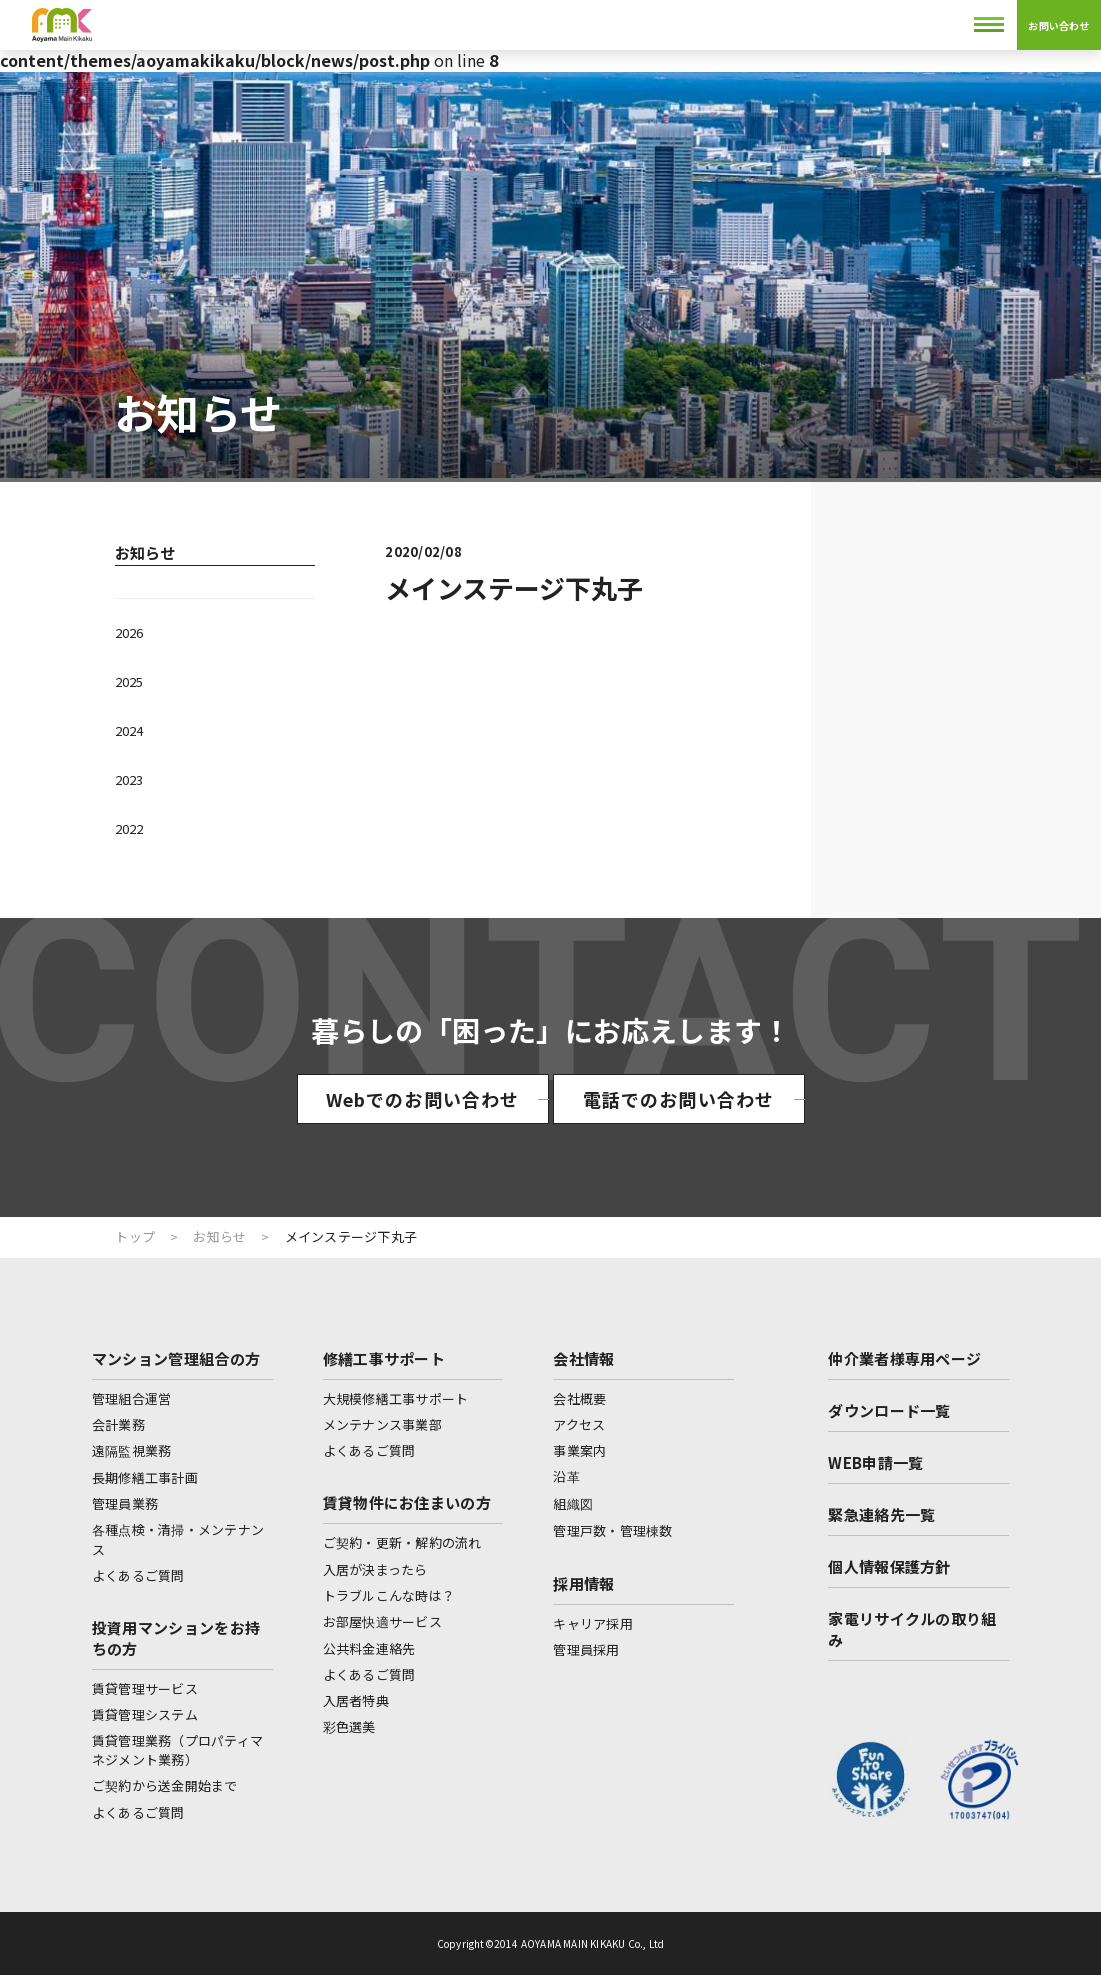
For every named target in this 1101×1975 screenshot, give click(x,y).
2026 (129, 632)
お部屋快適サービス (382, 1621)
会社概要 (579, 1398)
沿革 (566, 1476)
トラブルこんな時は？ (389, 1595)
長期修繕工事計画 (145, 1477)
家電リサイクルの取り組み (912, 1629)
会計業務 (118, 1424)
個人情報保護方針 (889, 1566)
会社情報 (583, 1358)
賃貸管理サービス (145, 1688)
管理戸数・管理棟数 (612, 1530)
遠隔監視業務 (132, 1450)
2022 (129, 828)
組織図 (573, 1503)
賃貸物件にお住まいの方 (407, 1502)
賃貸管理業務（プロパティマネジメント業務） (177, 1750)
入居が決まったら (375, 1569)
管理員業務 (125, 1503)
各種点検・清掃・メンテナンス (178, 1539)
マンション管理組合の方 (176, 1358)
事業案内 (579, 1450)
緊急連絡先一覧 (881, 1514)
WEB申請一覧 (875, 1462)
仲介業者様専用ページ (904, 1358)
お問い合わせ (1058, 25)
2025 (129, 681)
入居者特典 (356, 1700)
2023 (129, 779)
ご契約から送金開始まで (165, 1785)
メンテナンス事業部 (382, 1424)
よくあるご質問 (138, 1575)
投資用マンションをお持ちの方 (176, 1638)
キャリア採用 (593, 1623)
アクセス (579, 1424)
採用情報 (583, 1583)
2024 (129, 730)
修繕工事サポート (384, 1358)
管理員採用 (586, 1649)
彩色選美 (349, 1726)
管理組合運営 (132, 1398)
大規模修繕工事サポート (396, 1398)
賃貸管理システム (145, 1714)
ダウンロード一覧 (889, 1410)
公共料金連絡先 (369, 1648)
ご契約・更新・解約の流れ (402, 1542)
